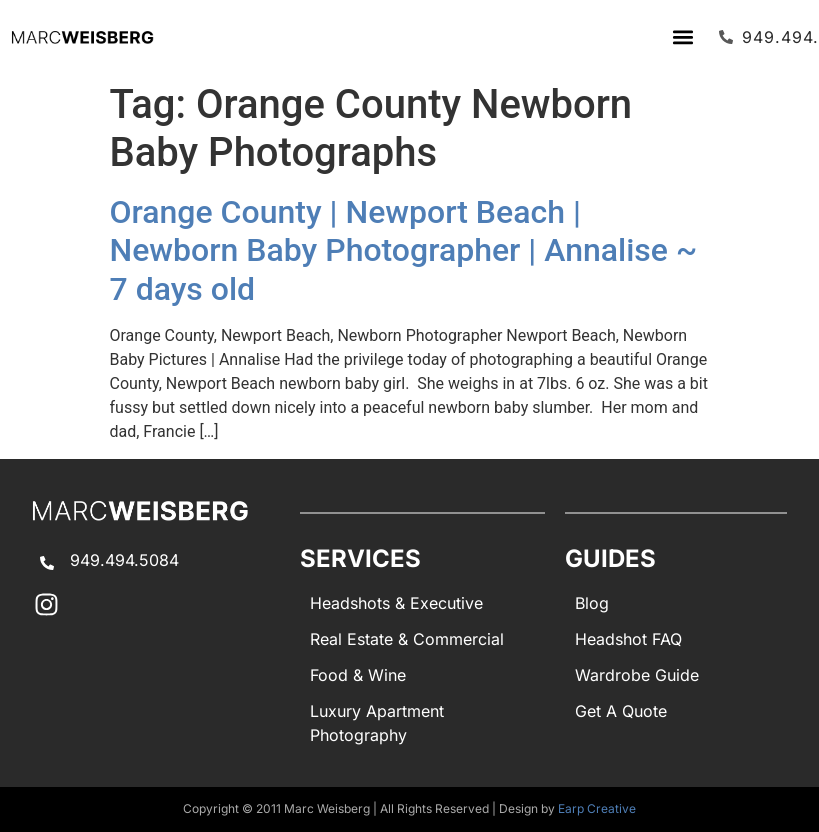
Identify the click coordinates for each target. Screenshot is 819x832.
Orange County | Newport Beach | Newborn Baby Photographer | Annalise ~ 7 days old (404, 250)
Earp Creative (597, 808)
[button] (682, 36)
